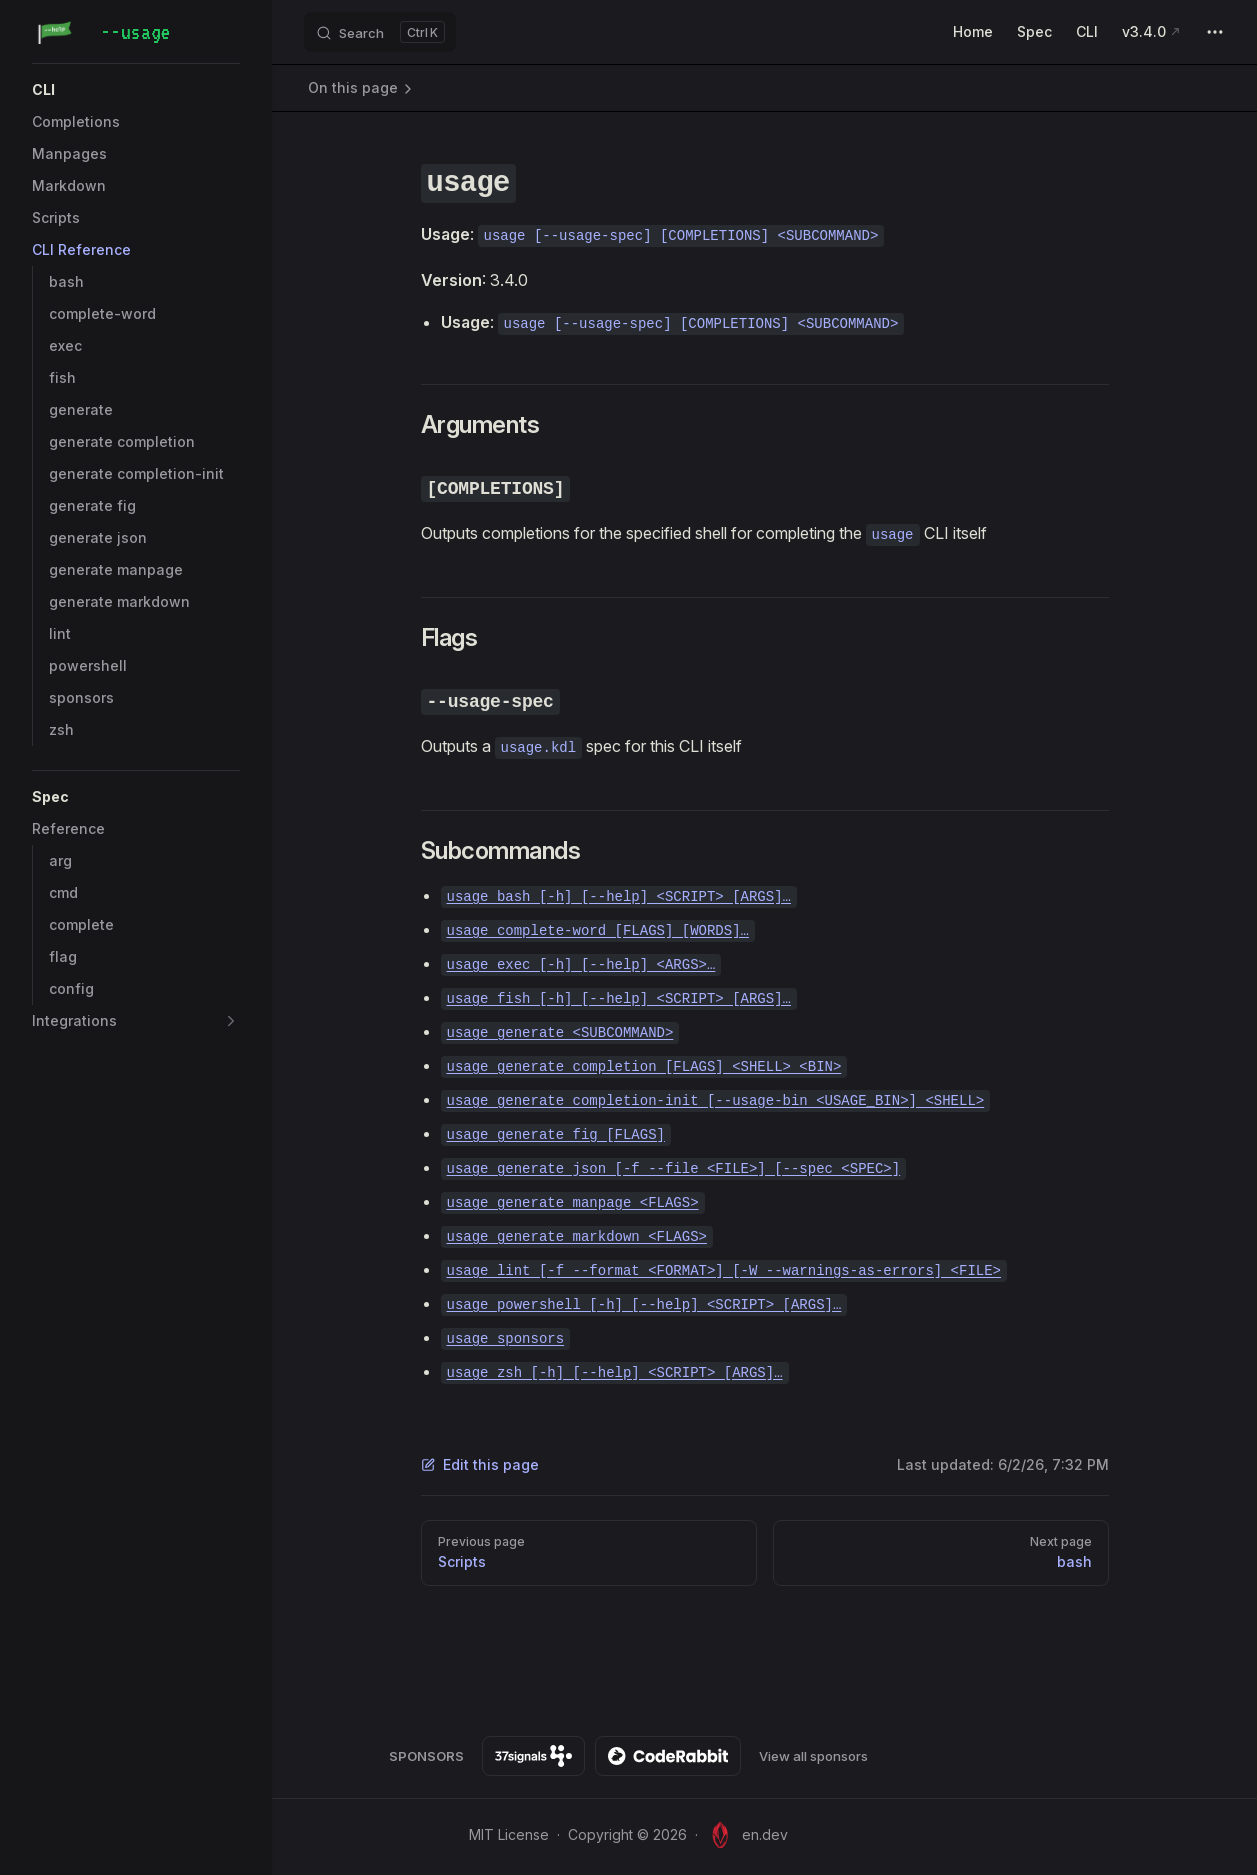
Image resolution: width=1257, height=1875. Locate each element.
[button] (231, 1021)
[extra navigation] (1215, 32)
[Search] (380, 32)
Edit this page (480, 1464)
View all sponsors (813, 1756)
